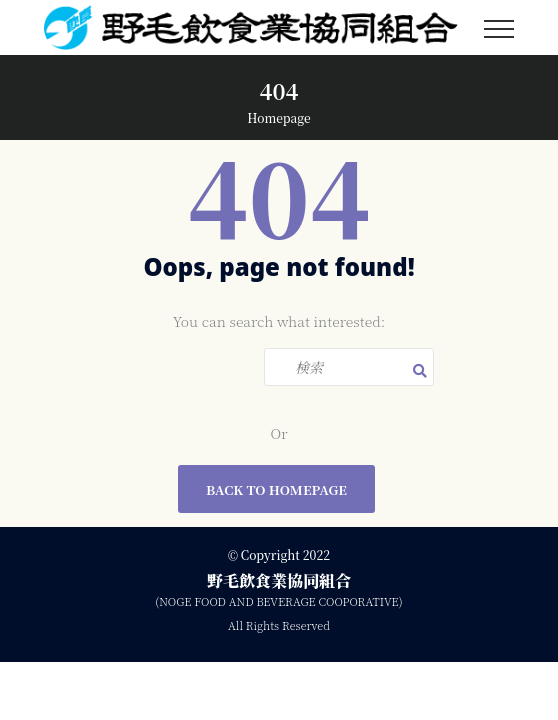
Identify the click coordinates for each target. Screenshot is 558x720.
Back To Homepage (276, 489)
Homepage (278, 117)
